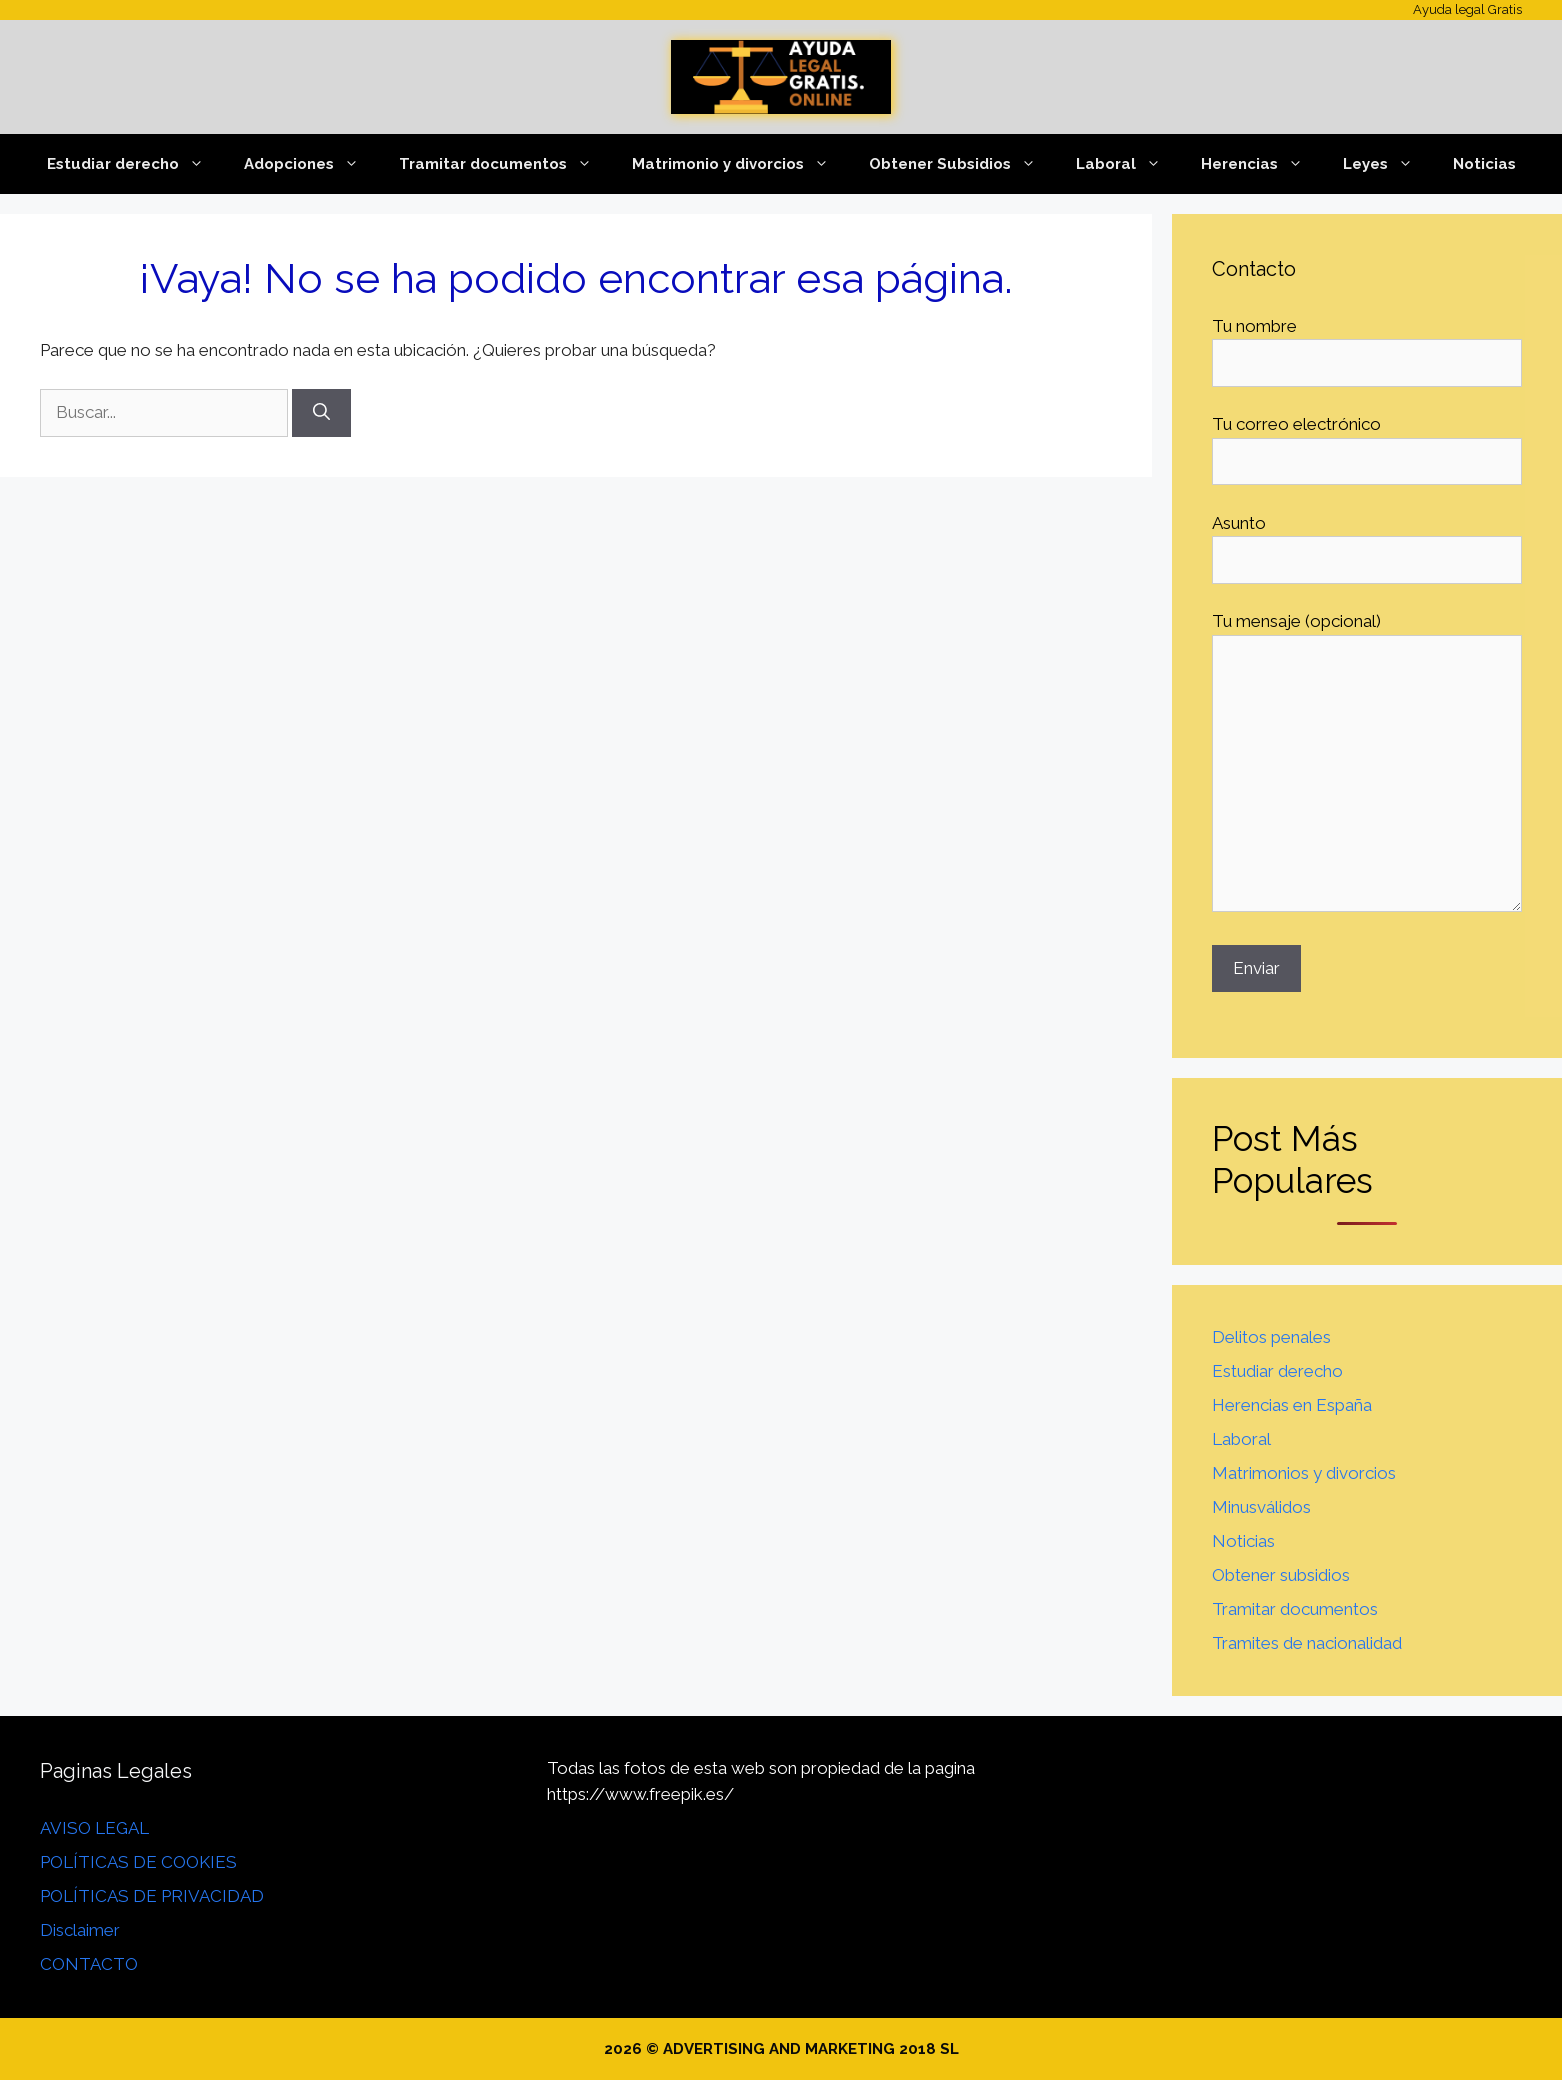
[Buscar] (321, 413)
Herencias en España (1292, 1405)
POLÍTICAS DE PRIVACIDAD (152, 1896)
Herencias (1262, 164)
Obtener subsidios (1281, 1575)
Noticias (1484, 164)
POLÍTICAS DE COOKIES (138, 1862)
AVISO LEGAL (94, 1828)
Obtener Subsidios (962, 164)
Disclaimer (80, 1930)
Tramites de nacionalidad (1307, 1643)
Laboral (1128, 164)
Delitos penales (1271, 1337)
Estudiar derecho (135, 164)
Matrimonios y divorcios (1304, 1473)
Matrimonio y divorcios (740, 164)
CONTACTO (89, 1964)
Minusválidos (1261, 1507)
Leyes (1388, 164)
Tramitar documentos (505, 164)
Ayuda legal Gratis (1467, 9)
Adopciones (311, 164)
